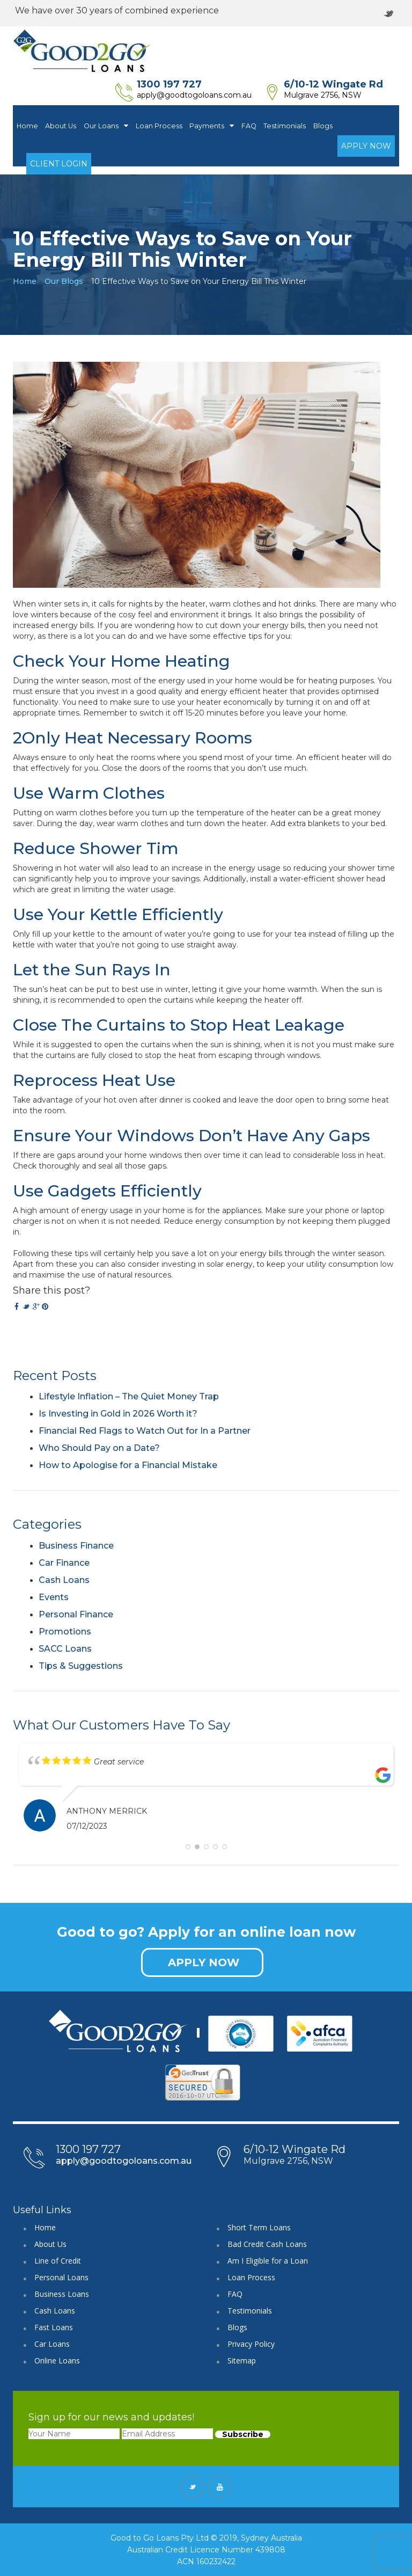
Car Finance (64, 1563)
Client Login (58, 164)
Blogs (323, 126)
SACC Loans (65, 1649)
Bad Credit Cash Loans (267, 2244)
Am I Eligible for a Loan (267, 2261)
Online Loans (57, 2360)
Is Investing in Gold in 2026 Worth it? (118, 1414)
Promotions (65, 1631)
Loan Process (159, 126)
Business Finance (76, 1546)
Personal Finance (76, 1614)
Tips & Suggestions (81, 1666)
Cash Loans (64, 1580)
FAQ (248, 126)
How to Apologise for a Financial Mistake (128, 1465)
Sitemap (241, 2360)
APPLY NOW (203, 1962)
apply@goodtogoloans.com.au (194, 95)
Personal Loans (61, 2277)
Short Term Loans (259, 2227)
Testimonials (284, 126)
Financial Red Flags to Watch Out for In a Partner (145, 1431)
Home (27, 126)
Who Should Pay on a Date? (99, 1448)
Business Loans (61, 2294)
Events (54, 1597)
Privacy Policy (251, 2344)
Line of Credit (57, 2261)
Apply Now (366, 146)
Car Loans (52, 2344)
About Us (60, 126)
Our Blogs (64, 281)
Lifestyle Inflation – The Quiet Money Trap (129, 1396)
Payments (211, 126)
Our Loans (106, 126)
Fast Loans (53, 2327)
